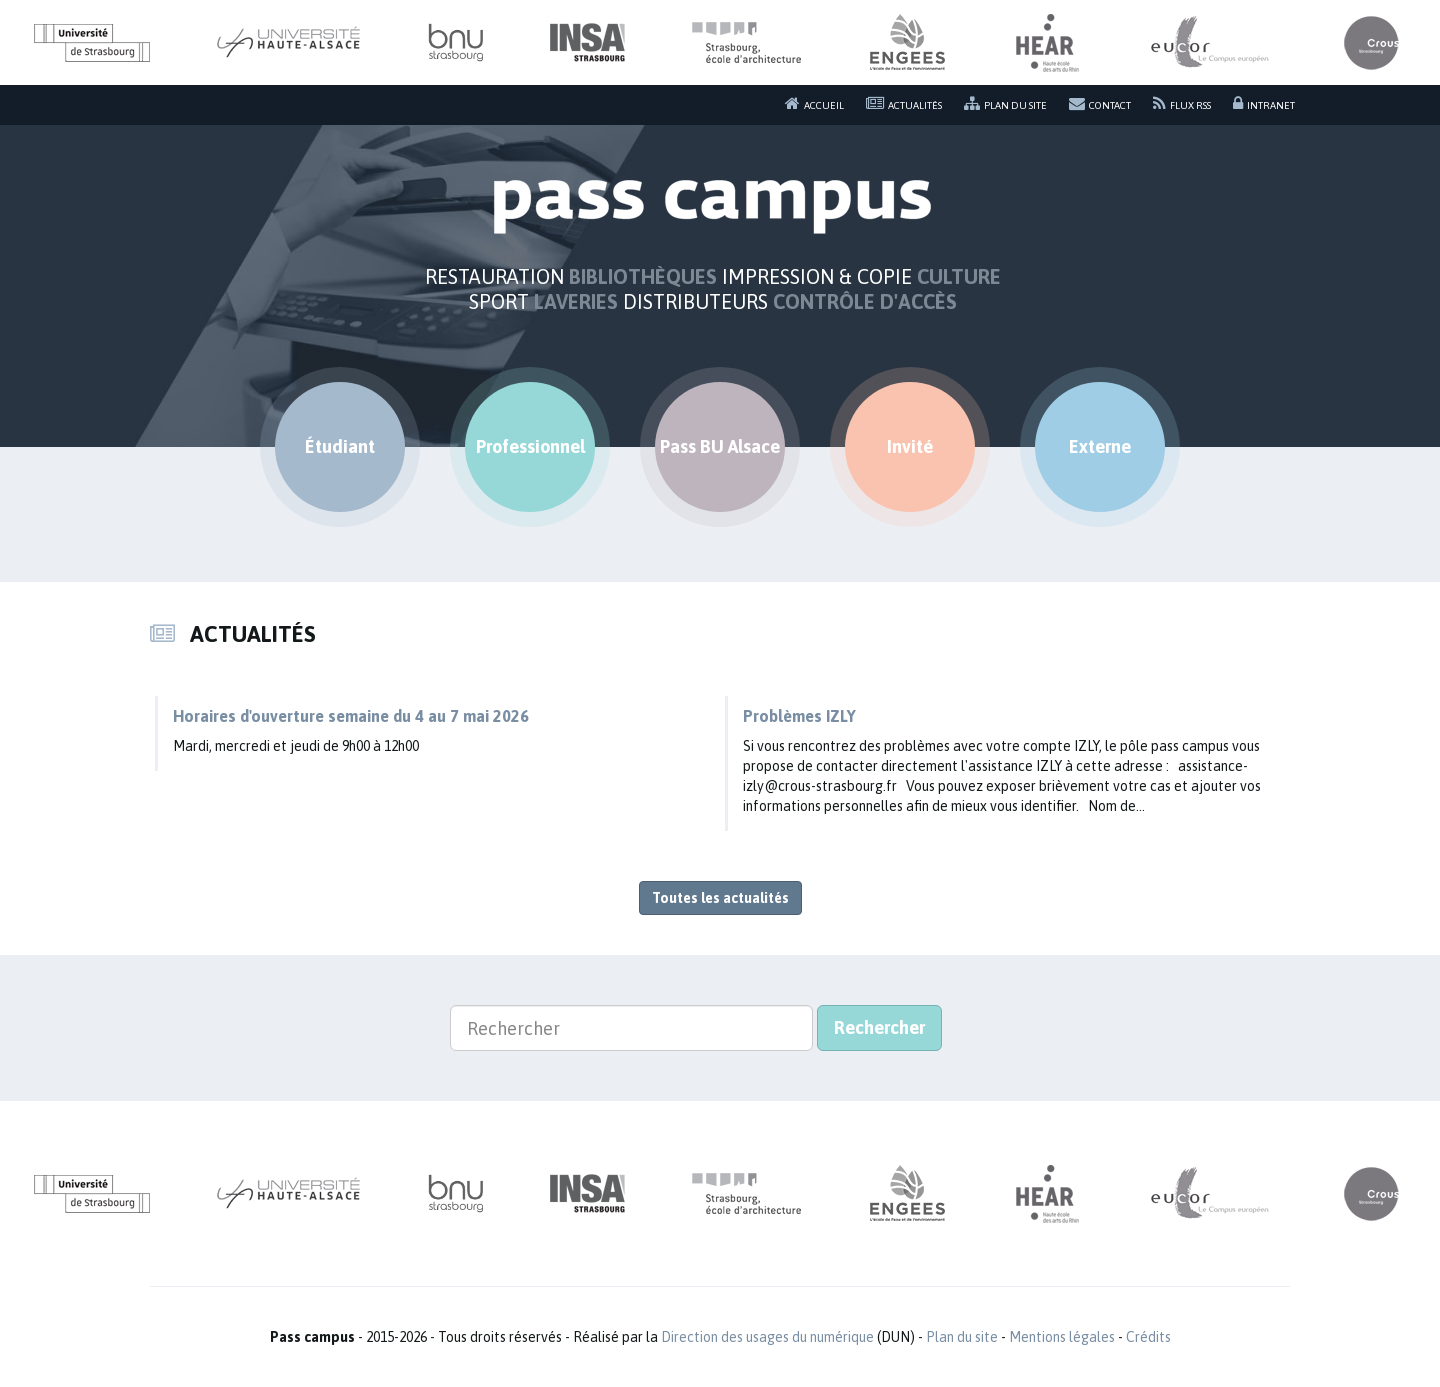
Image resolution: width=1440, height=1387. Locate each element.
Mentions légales (1062, 1337)
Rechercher (879, 1027)
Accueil (814, 103)
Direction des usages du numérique (767, 1337)
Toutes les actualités (720, 898)
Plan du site (1005, 103)
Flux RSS (1182, 103)
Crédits (1148, 1337)
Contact (1100, 103)
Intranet (1264, 103)
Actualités (904, 103)
